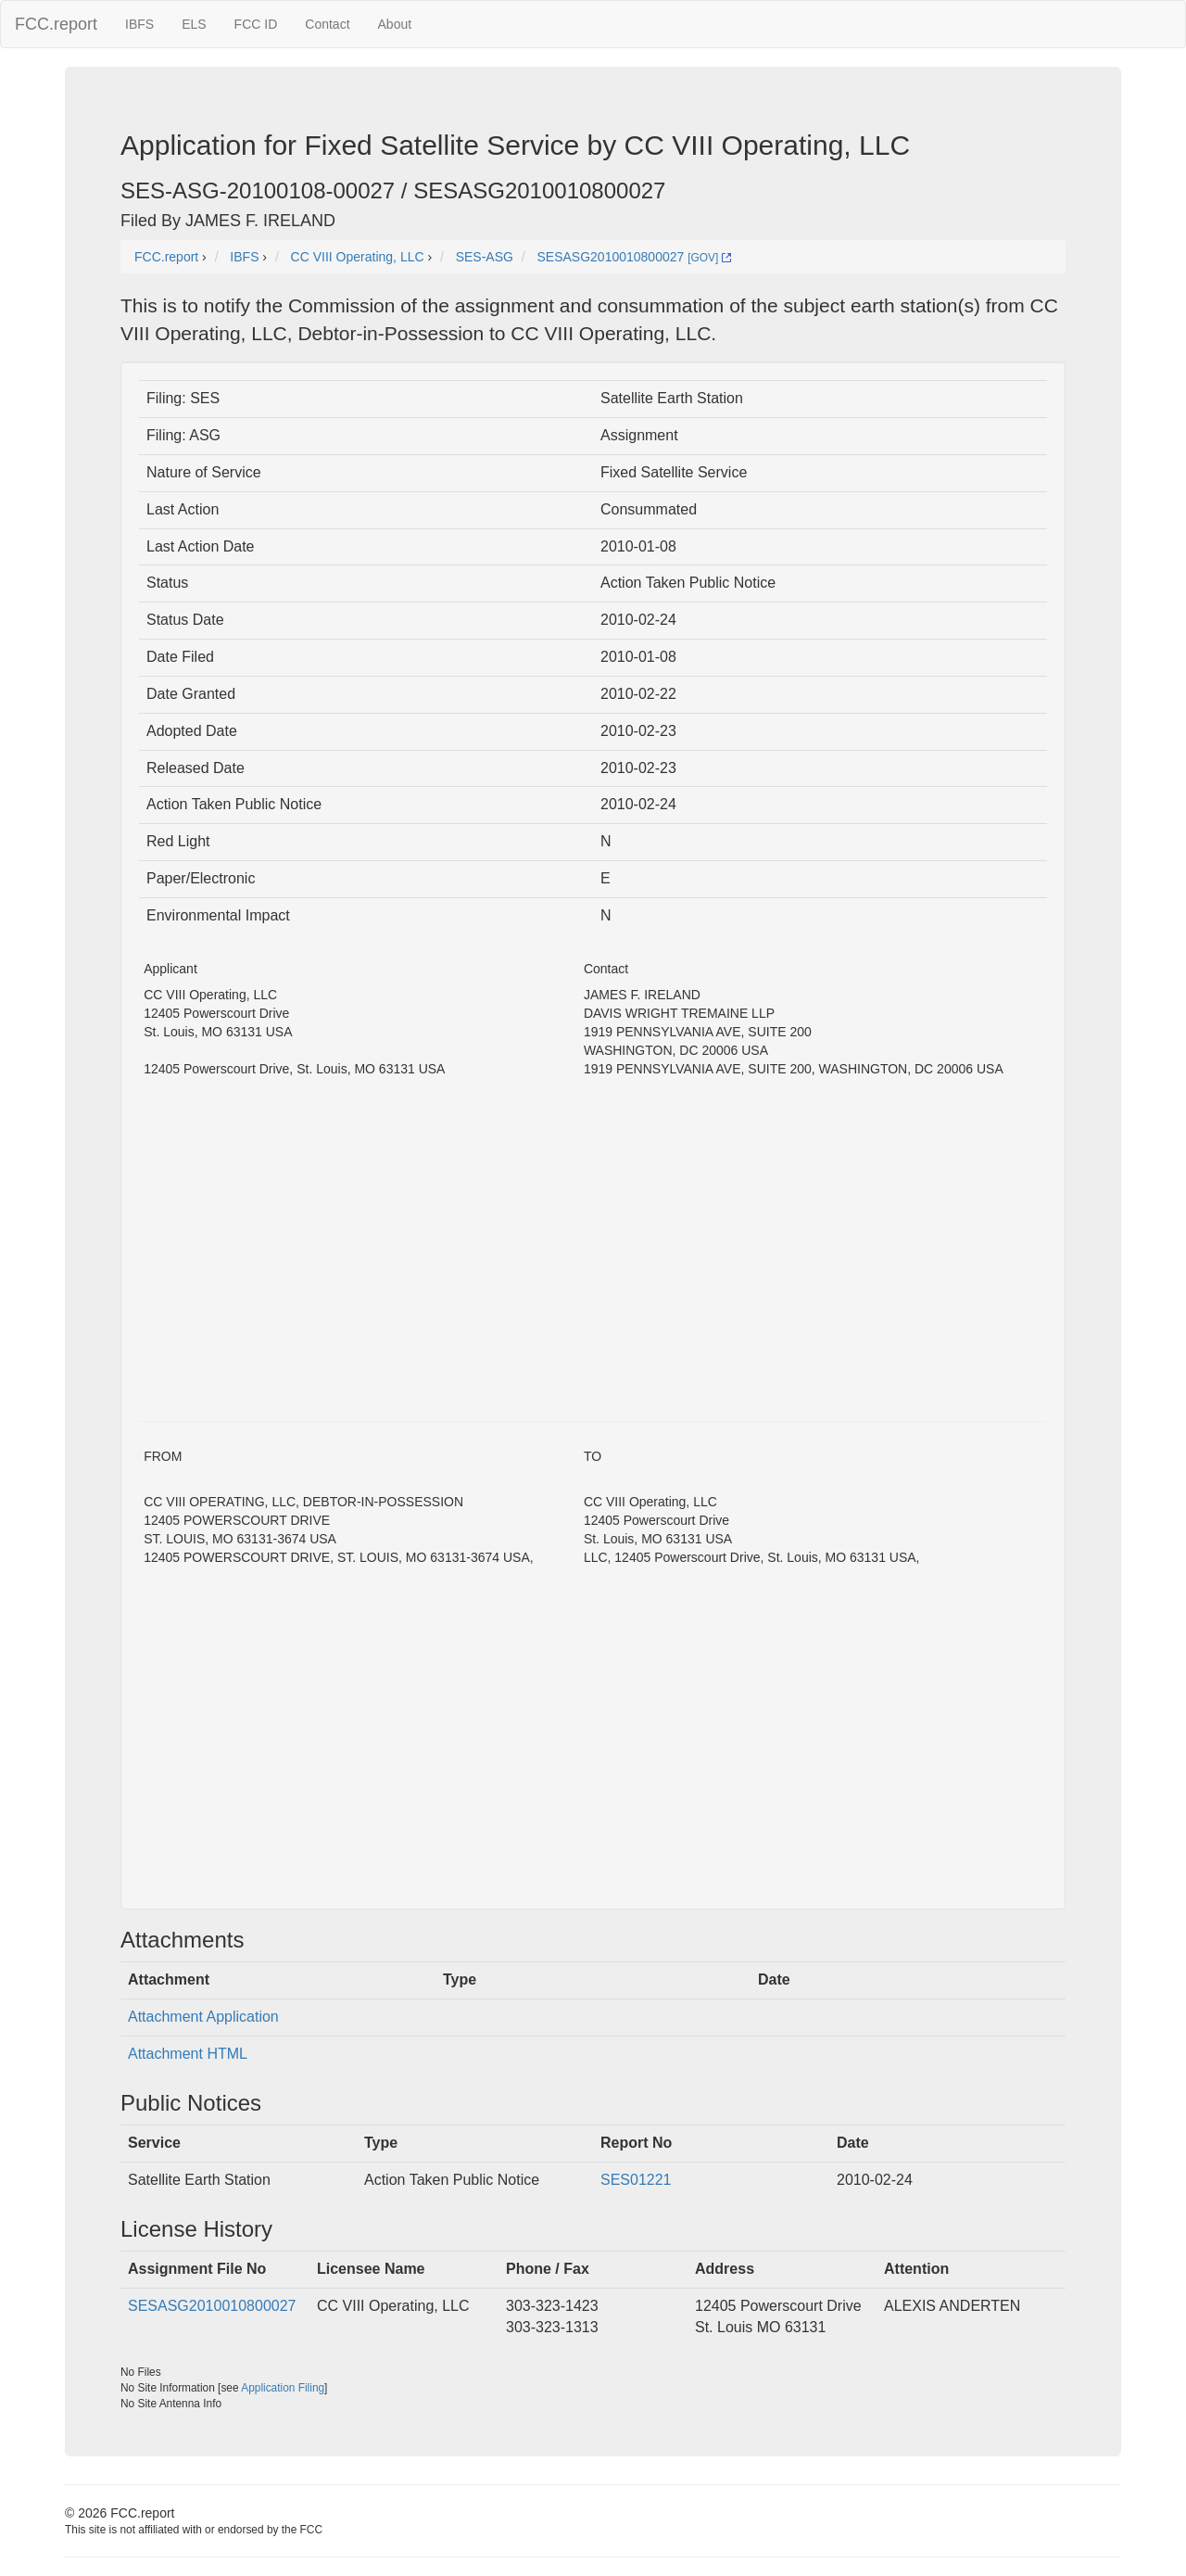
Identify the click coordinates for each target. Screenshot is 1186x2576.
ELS (194, 24)
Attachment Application (203, 2016)
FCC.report (56, 24)
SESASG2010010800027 (212, 2306)
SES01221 (636, 2180)
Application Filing (282, 2387)
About (395, 24)
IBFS (139, 24)
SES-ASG (484, 256)
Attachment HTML (187, 2054)
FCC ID (256, 24)
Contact (327, 24)
